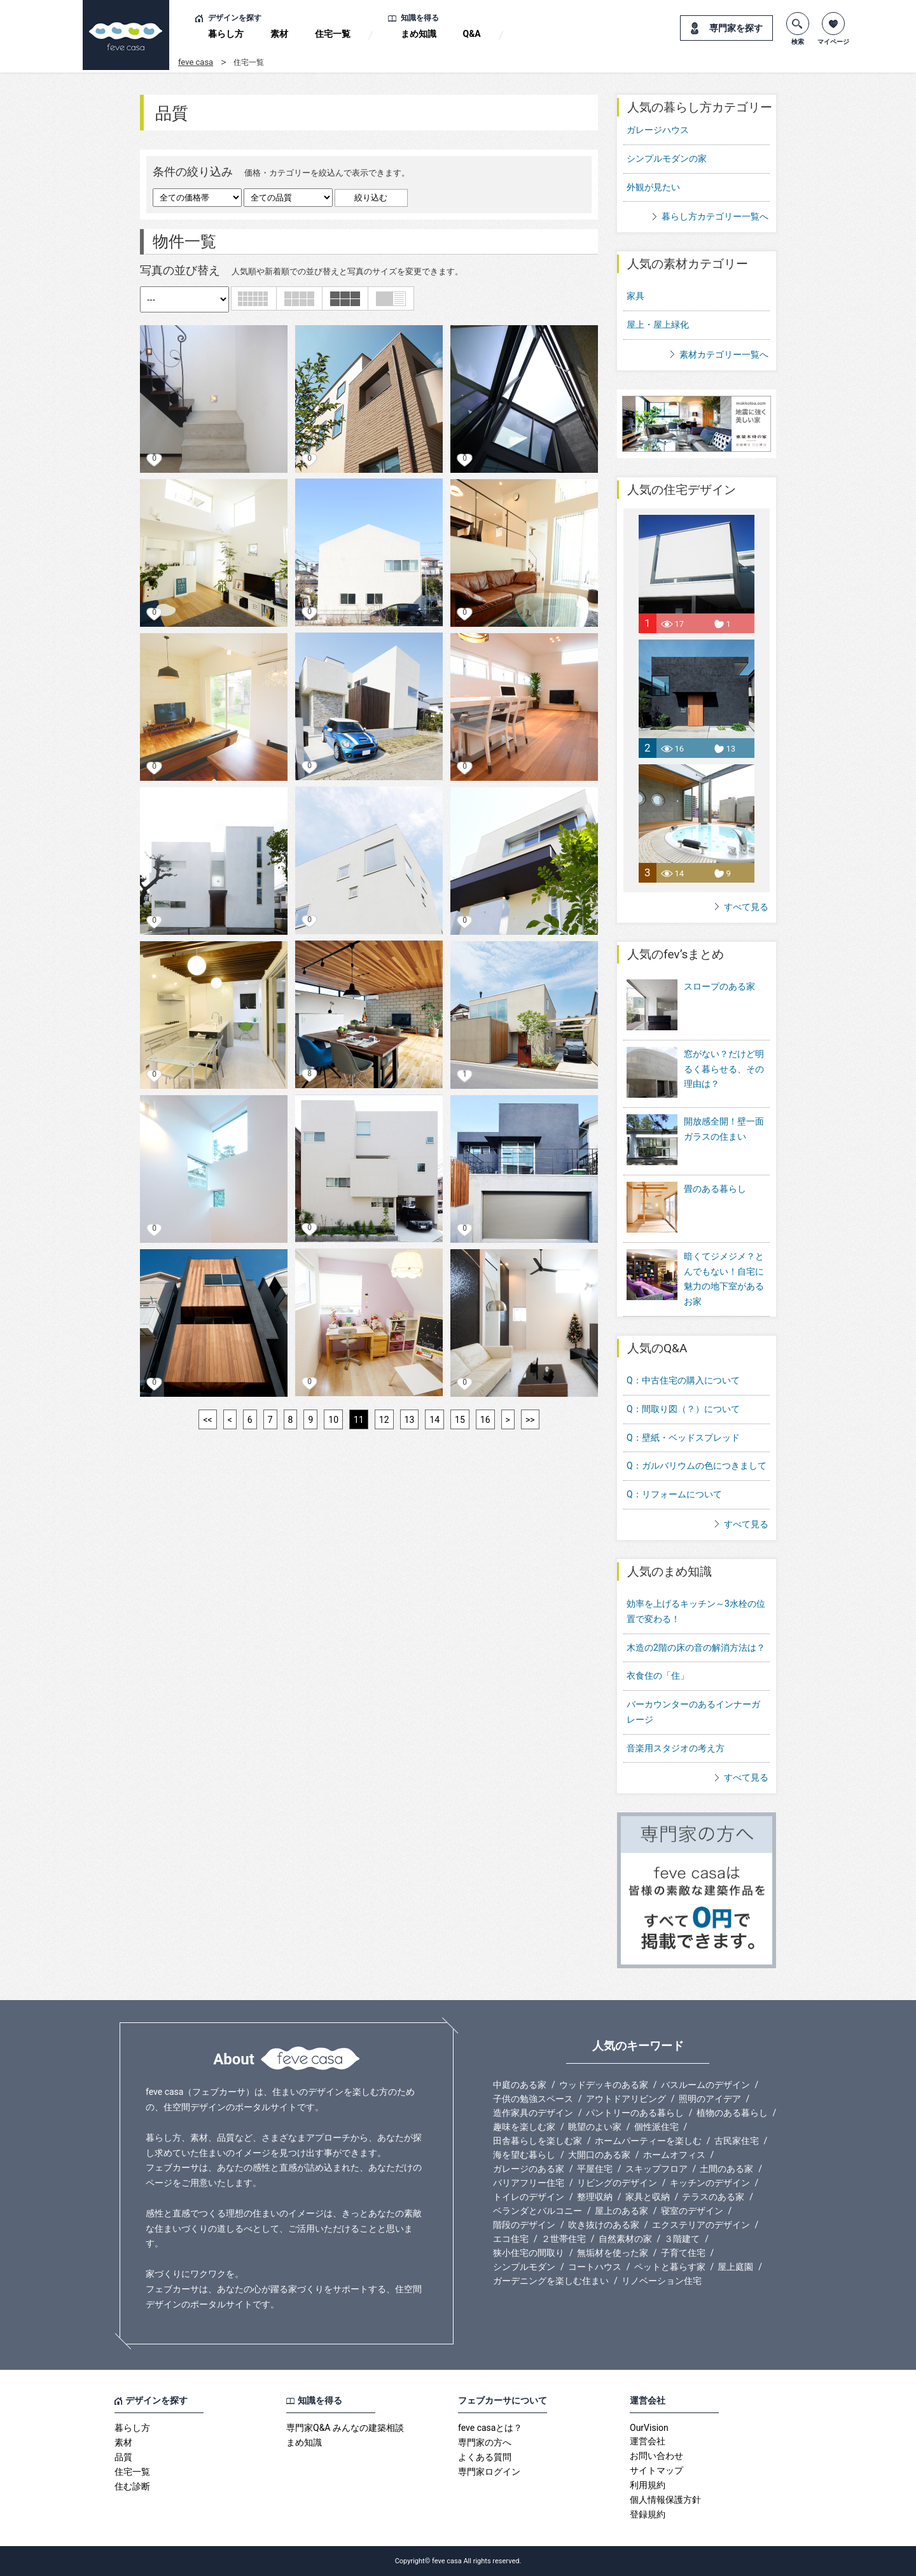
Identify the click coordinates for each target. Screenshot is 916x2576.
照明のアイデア (710, 2099)
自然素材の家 (625, 2239)
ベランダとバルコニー (537, 2211)
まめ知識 (418, 34)
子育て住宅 (683, 2253)
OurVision (649, 2428)
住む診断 (132, 2486)
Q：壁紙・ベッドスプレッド (683, 1437)
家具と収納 (647, 2197)
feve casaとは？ (490, 2428)
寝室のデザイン (692, 2211)
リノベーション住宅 (661, 2281)
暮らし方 (226, 34)
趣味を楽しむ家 (524, 2127)
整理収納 (595, 2197)
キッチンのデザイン (710, 2183)
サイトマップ (656, 2470)
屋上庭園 (735, 2267)
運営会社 (647, 2441)
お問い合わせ (656, 2456)
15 (460, 1420)
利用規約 (647, 2485)
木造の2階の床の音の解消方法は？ (696, 1647)
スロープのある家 (691, 1005)
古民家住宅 (736, 2141)
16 (485, 1420)
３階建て (682, 2239)
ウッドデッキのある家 (603, 2085)
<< (207, 1420)
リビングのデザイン (617, 2183)
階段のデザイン (524, 2225)
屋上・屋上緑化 (658, 324)
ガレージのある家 (528, 2169)
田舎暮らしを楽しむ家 (537, 2141)
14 (434, 1420)
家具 (635, 296)
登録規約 (647, 2514)
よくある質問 (484, 2457)
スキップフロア (656, 2169)
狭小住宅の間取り (528, 2253)
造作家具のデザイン (533, 2113)
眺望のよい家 (594, 2127)
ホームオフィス (674, 2155)
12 (384, 1420)
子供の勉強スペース (533, 2099)
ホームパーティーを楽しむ (648, 2141)
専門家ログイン (489, 2472)
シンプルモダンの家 (667, 158)
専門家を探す (736, 28)
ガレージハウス (658, 130)
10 (333, 1420)
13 (410, 1420)
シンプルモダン (524, 2267)
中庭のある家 (519, 2085)
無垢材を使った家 (612, 2253)
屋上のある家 (621, 2211)
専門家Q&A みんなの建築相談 (345, 2428)
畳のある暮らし (686, 1208)
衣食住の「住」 (658, 1675)
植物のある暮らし (732, 2113)
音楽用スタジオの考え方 (676, 1748)
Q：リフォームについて (674, 1494)
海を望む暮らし (524, 2155)
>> (530, 1420)
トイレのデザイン (528, 2197)
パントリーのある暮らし (635, 2113)
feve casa (195, 62)
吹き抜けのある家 (603, 2225)
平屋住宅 (595, 2169)
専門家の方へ (484, 2442)
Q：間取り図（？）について (683, 1409)
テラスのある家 (713, 2197)
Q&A (472, 34)
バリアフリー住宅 (528, 2183)
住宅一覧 (332, 34)
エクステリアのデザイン (701, 2225)
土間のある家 (726, 2169)
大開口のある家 (599, 2155)
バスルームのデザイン (705, 2085)
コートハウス (594, 2267)
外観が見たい (653, 187)
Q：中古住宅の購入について (683, 1380)
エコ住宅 (511, 2239)
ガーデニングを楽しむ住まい (551, 2281)
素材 (279, 34)
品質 (123, 2457)
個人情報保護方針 (665, 2500)
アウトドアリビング (626, 2099)
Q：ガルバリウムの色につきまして (697, 1465)
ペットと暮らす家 (669, 2267)
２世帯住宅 (563, 2239)
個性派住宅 (656, 2127)
